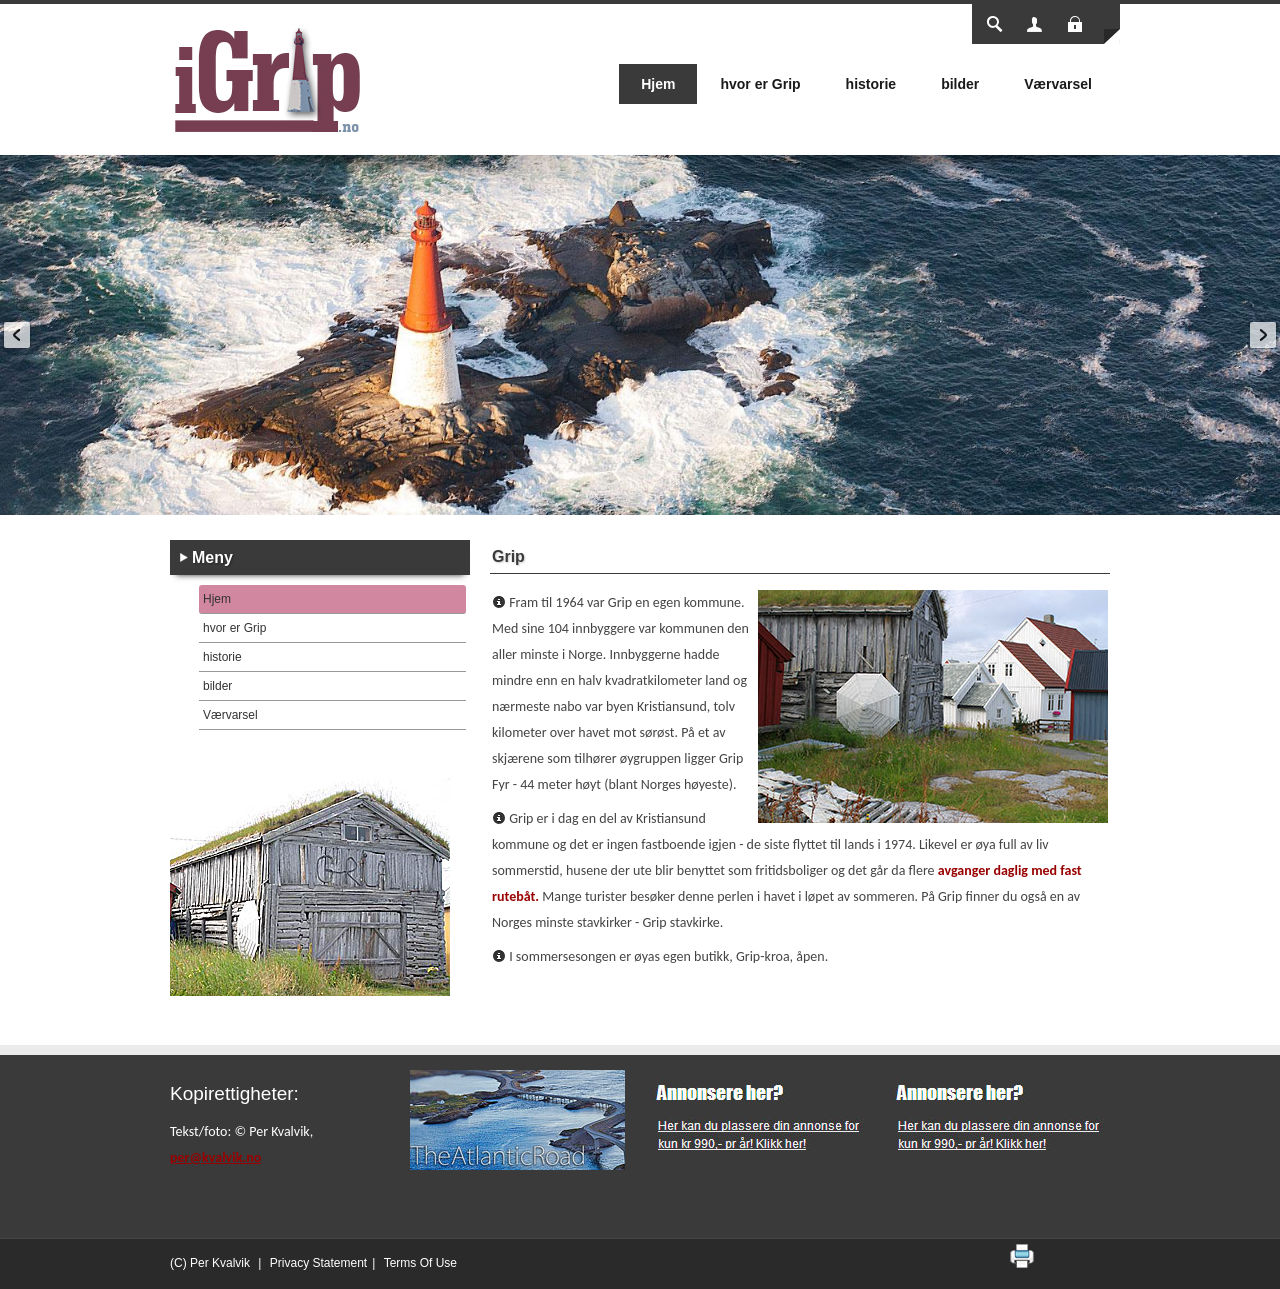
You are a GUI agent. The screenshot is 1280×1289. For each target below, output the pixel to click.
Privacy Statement (318, 1263)
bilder (217, 686)
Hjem (217, 599)
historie (222, 657)
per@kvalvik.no (215, 1157)
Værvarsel (230, 715)
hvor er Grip (234, 628)
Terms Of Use (420, 1263)
